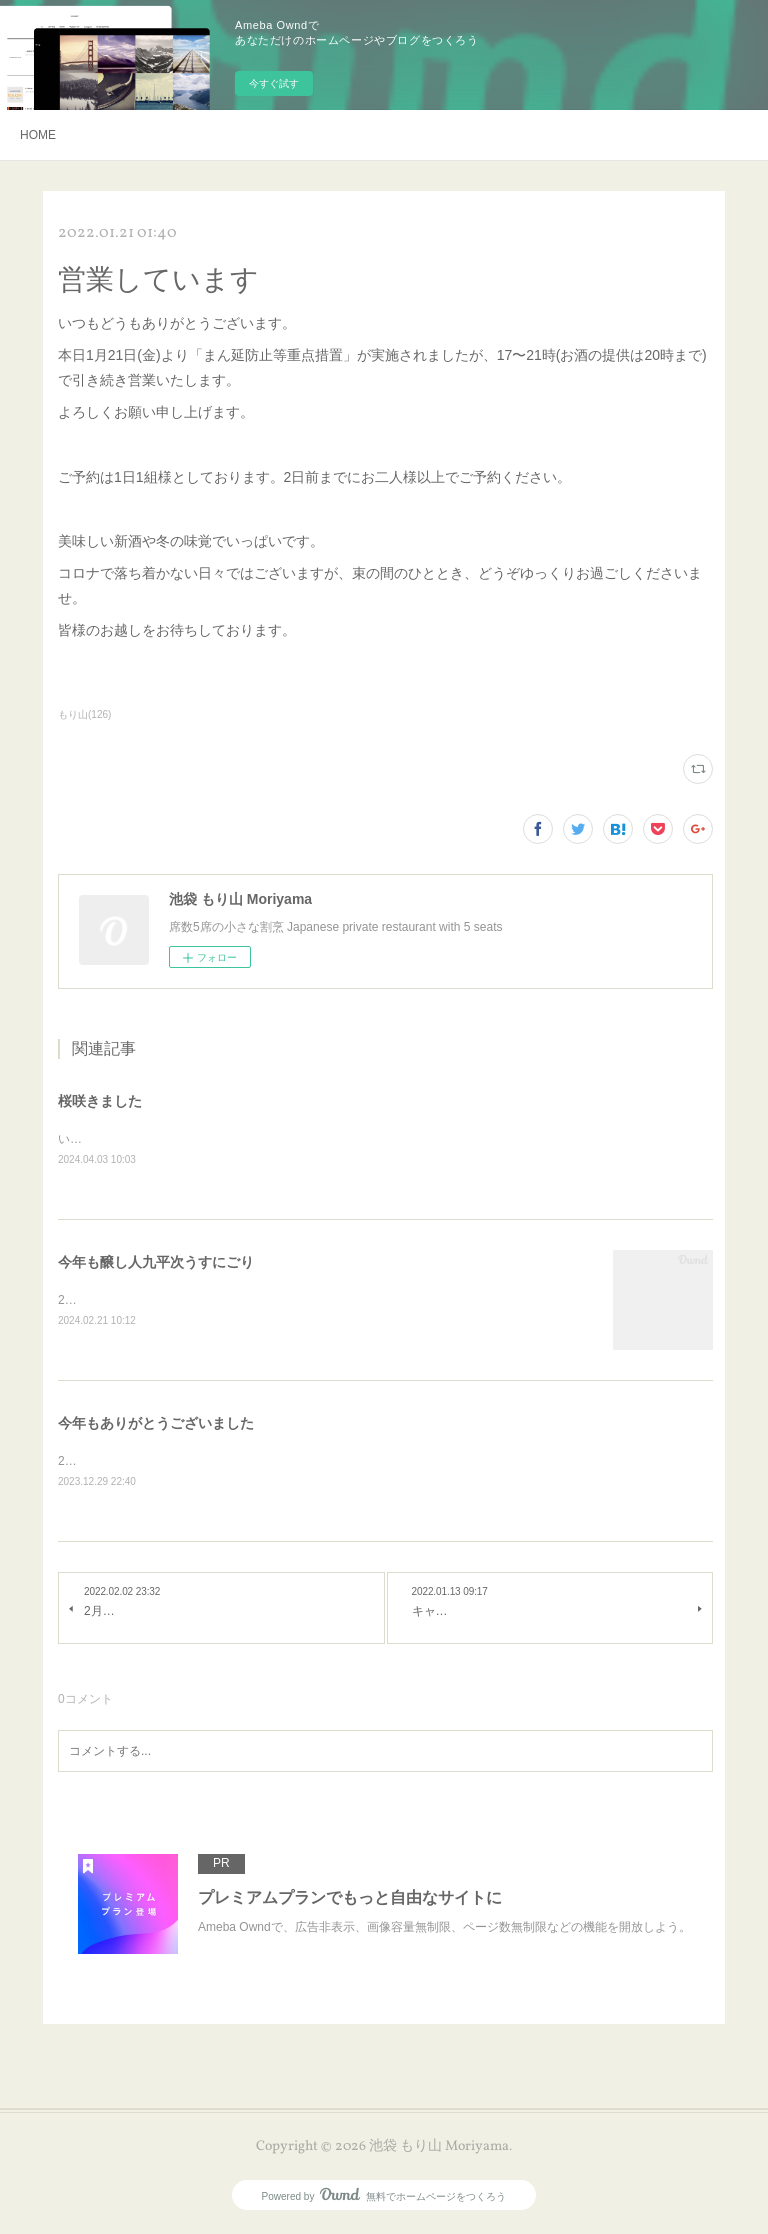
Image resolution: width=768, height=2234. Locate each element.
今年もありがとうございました (156, 1426)
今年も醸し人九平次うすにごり (156, 1263)
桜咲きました (100, 1101)
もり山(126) (84, 714)
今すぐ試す (274, 83)
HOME (38, 135)
